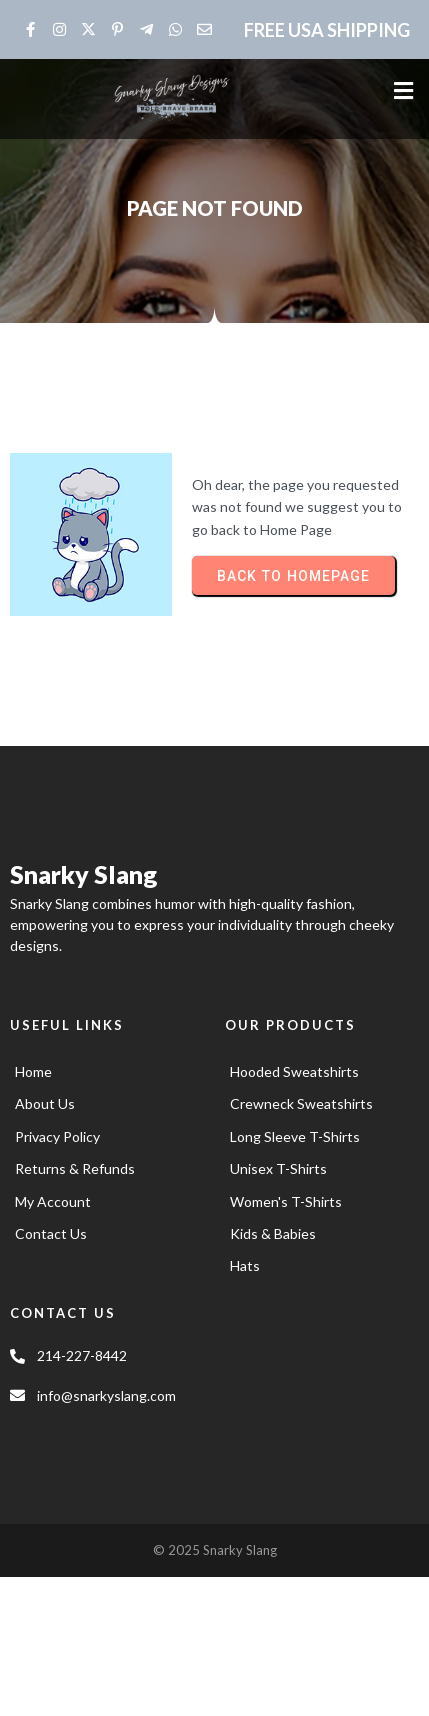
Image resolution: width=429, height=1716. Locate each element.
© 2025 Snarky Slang (215, 1550)
